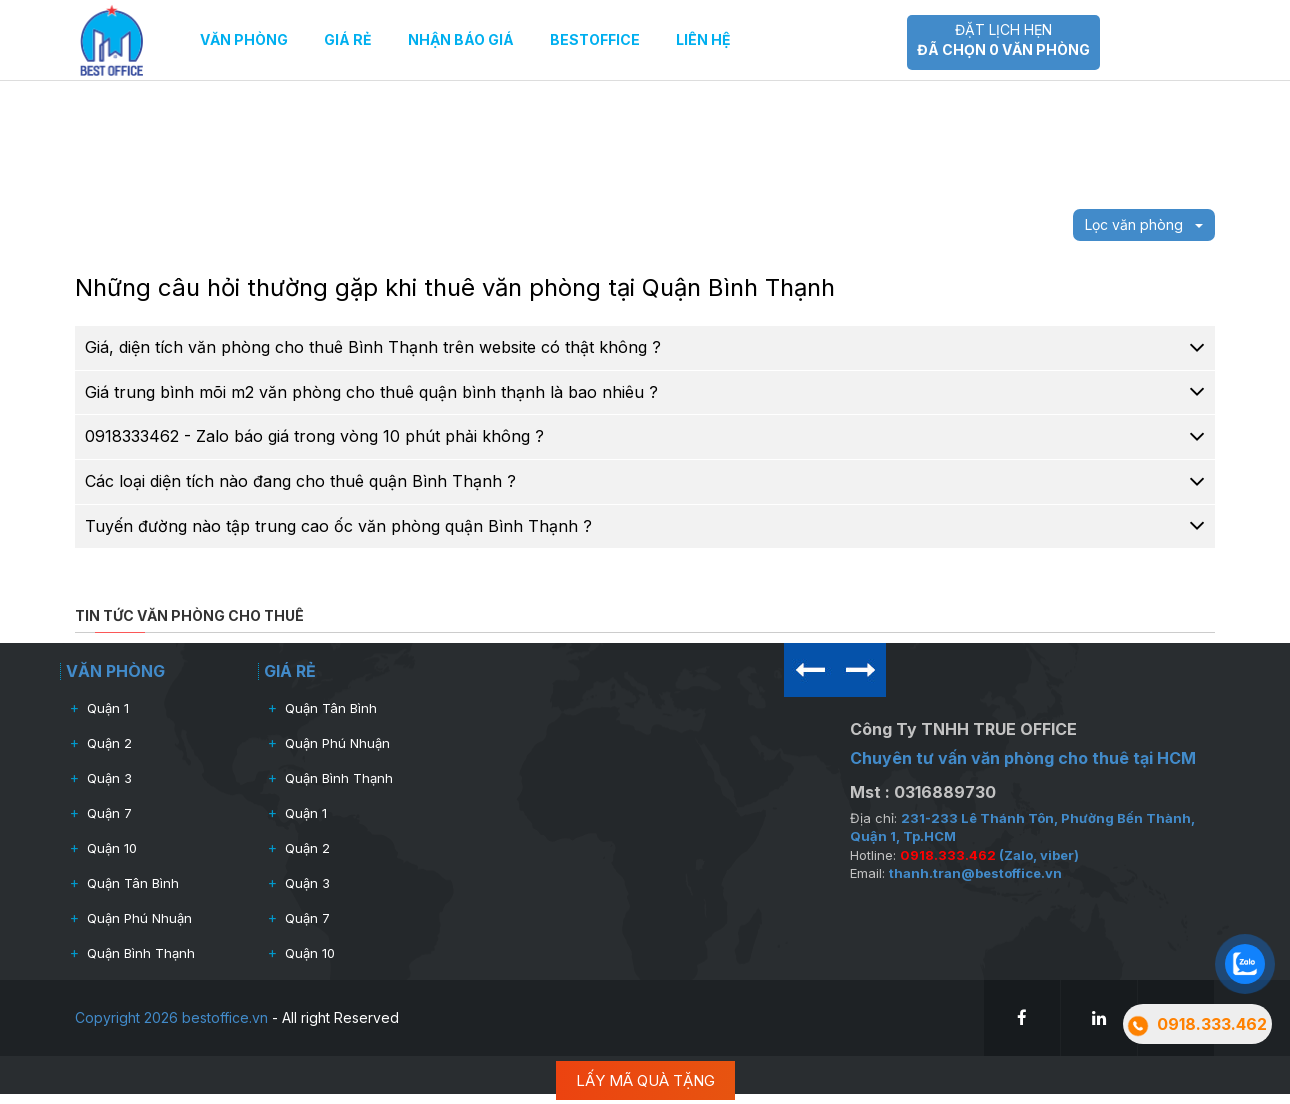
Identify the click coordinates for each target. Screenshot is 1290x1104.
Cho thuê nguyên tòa (1088, 127)
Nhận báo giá (461, 39)
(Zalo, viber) (989, 855)
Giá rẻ (348, 39)
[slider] (535, 118)
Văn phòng (244, 39)
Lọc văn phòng (1144, 224)
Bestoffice (595, 39)
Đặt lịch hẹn (1003, 40)
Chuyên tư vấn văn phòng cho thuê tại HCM (1023, 758)
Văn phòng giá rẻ (1076, 102)
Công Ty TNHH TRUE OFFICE (963, 729)
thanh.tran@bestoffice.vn (975, 873)
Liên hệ (703, 39)
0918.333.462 (817, 39)
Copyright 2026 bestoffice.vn (171, 1017)
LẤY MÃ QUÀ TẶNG (645, 1080)
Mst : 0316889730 (923, 792)
